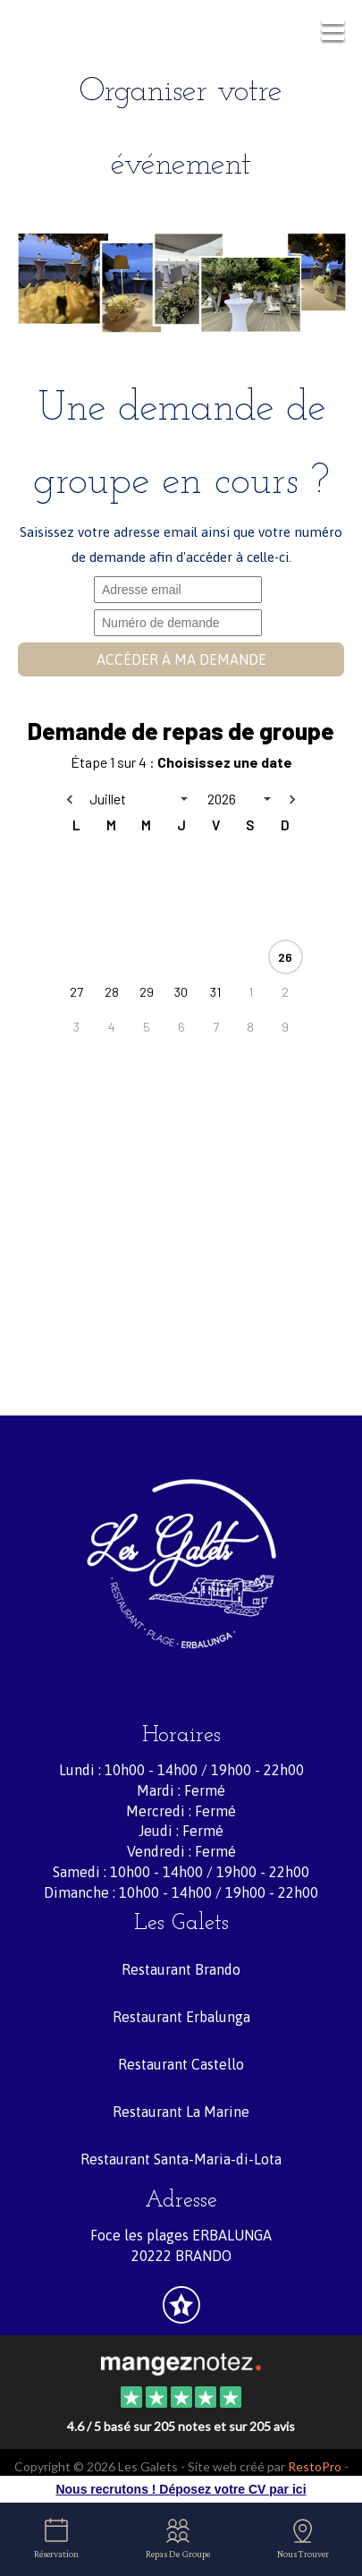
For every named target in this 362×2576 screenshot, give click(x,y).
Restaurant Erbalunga (181, 2017)
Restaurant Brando (181, 1969)
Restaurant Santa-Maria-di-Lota (181, 2159)
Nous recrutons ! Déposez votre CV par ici (180, 2489)
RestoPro (314, 2466)
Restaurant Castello (181, 2064)
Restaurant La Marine (181, 2112)
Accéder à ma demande (181, 659)
